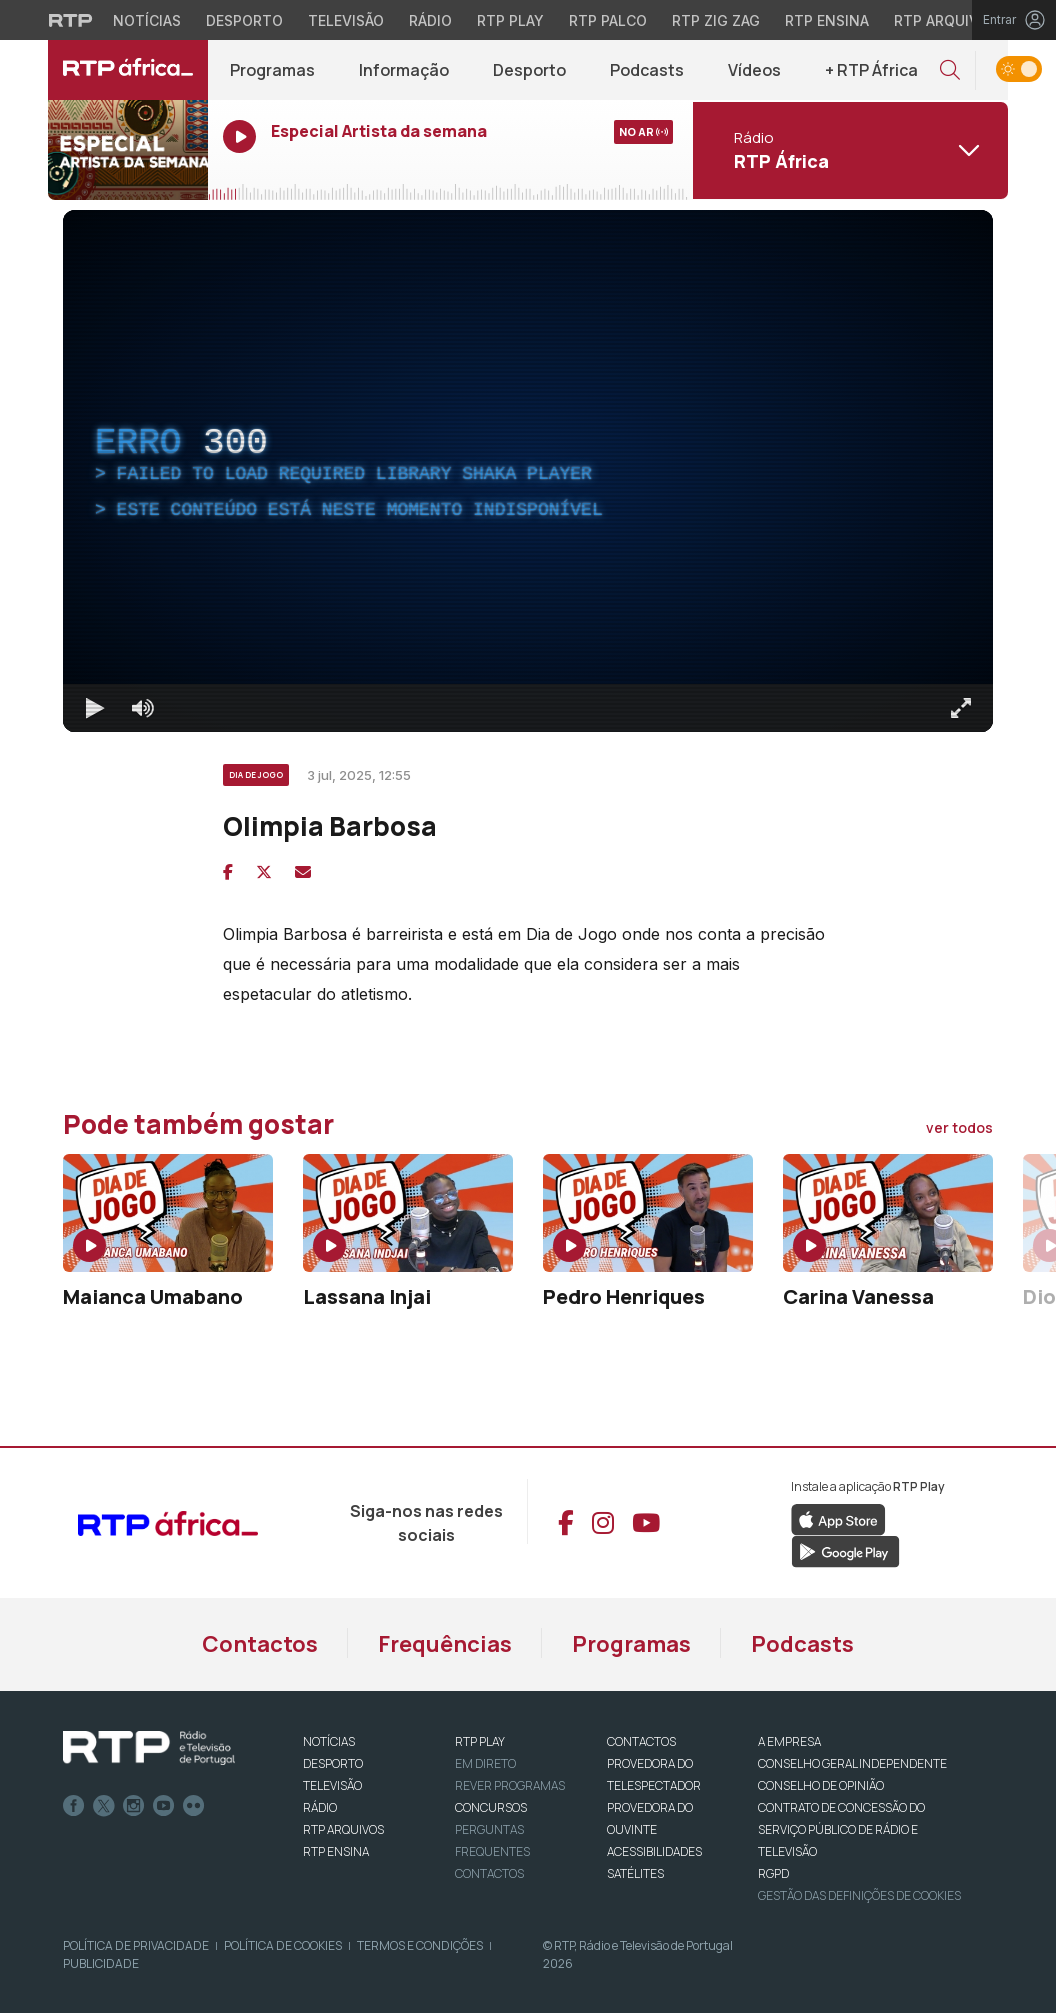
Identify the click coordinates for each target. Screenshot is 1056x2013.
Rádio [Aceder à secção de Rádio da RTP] (430, 20)
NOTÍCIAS (329, 1741)
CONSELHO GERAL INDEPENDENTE (852, 1763)
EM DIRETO (485, 1763)
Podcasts (647, 70)
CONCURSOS (491, 1807)
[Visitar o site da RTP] (71, 20)
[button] (950, 70)
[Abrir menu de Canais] (848, 150)
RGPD (773, 1873)
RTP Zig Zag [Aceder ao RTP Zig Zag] (716, 20)
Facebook (74, 1806)
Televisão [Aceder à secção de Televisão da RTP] (346, 20)
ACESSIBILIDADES (654, 1851)
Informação (404, 70)
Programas (272, 70)
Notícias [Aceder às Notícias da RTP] (147, 20)
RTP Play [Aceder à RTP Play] (510, 20)
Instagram (134, 1806)
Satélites (635, 1873)
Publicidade (101, 1963)
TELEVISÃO (332, 1785)
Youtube (164, 1806)
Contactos (260, 1644)
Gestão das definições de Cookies (859, 1895)
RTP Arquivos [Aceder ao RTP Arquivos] (946, 20)
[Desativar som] (143, 708)
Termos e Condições (420, 1945)
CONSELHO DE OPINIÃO (821, 1785)
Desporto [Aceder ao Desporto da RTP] (244, 20)
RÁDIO (320, 1807)
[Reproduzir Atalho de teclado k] (95, 708)
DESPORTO (333, 1763)
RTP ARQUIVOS (343, 1829)
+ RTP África (871, 70)
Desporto (529, 70)
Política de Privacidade (136, 1945)
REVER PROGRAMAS (510, 1785)
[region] (528, 471)
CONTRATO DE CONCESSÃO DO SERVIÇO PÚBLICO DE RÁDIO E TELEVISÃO (841, 1829)
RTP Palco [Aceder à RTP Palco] (608, 20)
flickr (194, 1806)
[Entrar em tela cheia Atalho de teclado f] (961, 708)
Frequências (445, 1644)
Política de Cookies (283, 1945)
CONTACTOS (641, 1741)
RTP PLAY (480, 1741)
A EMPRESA (789, 1741)
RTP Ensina (336, 1851)
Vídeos (754, 70)
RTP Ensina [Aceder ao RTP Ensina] (827, 20)
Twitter (104, 1806)
